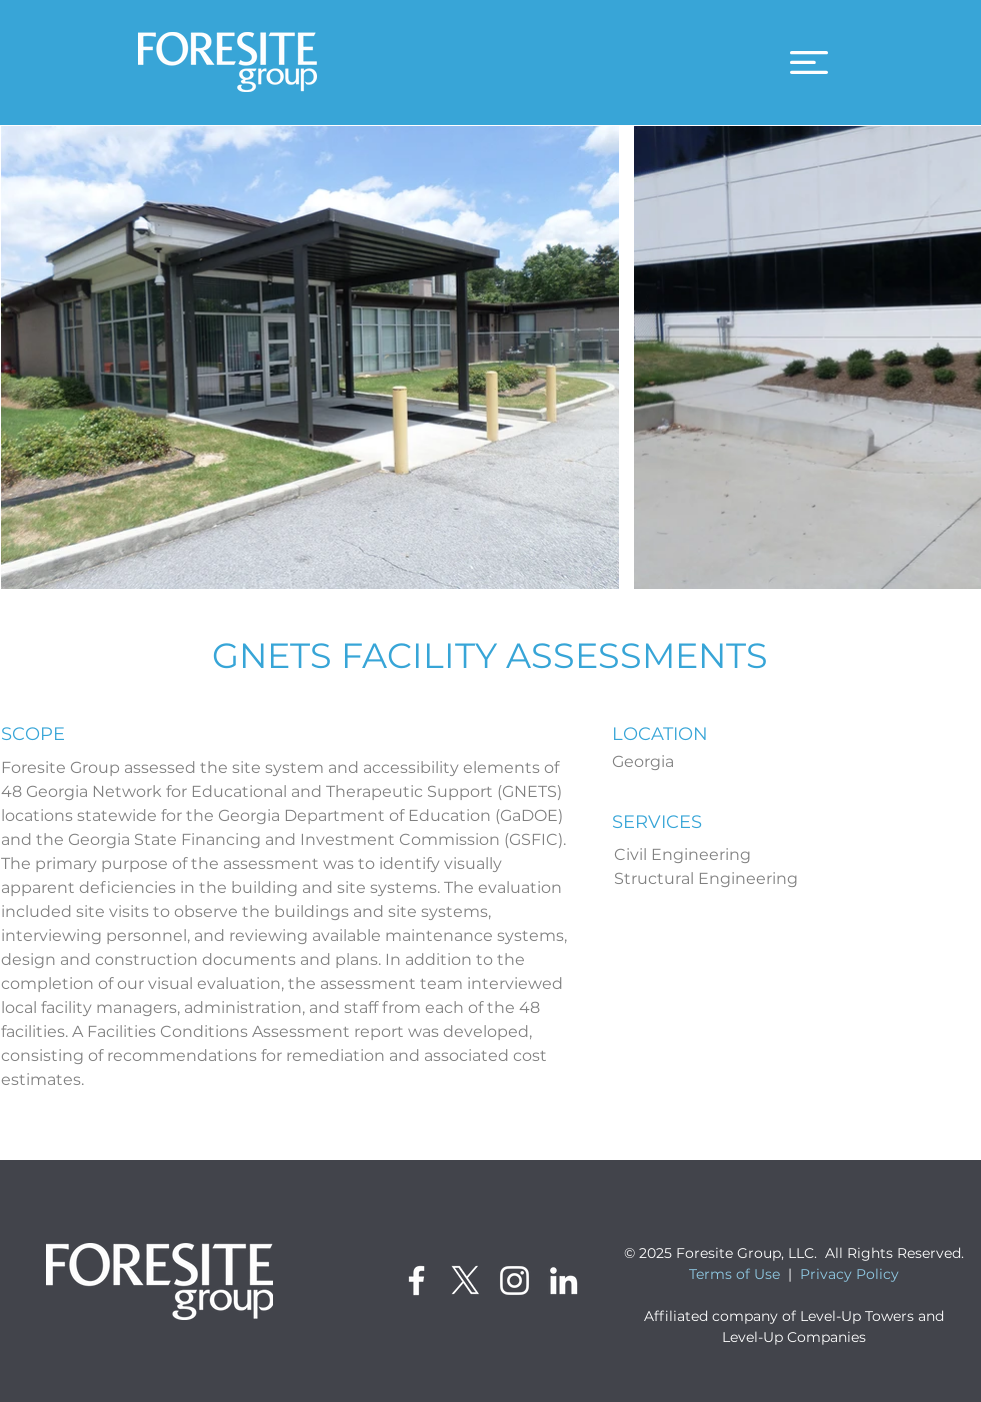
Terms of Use (734, 1274)
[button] (809, 62)
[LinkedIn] (563, 1280)
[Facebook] (416, 1280)
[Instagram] (514, 1280)
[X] (465, 1280)
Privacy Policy (849, 1274)
